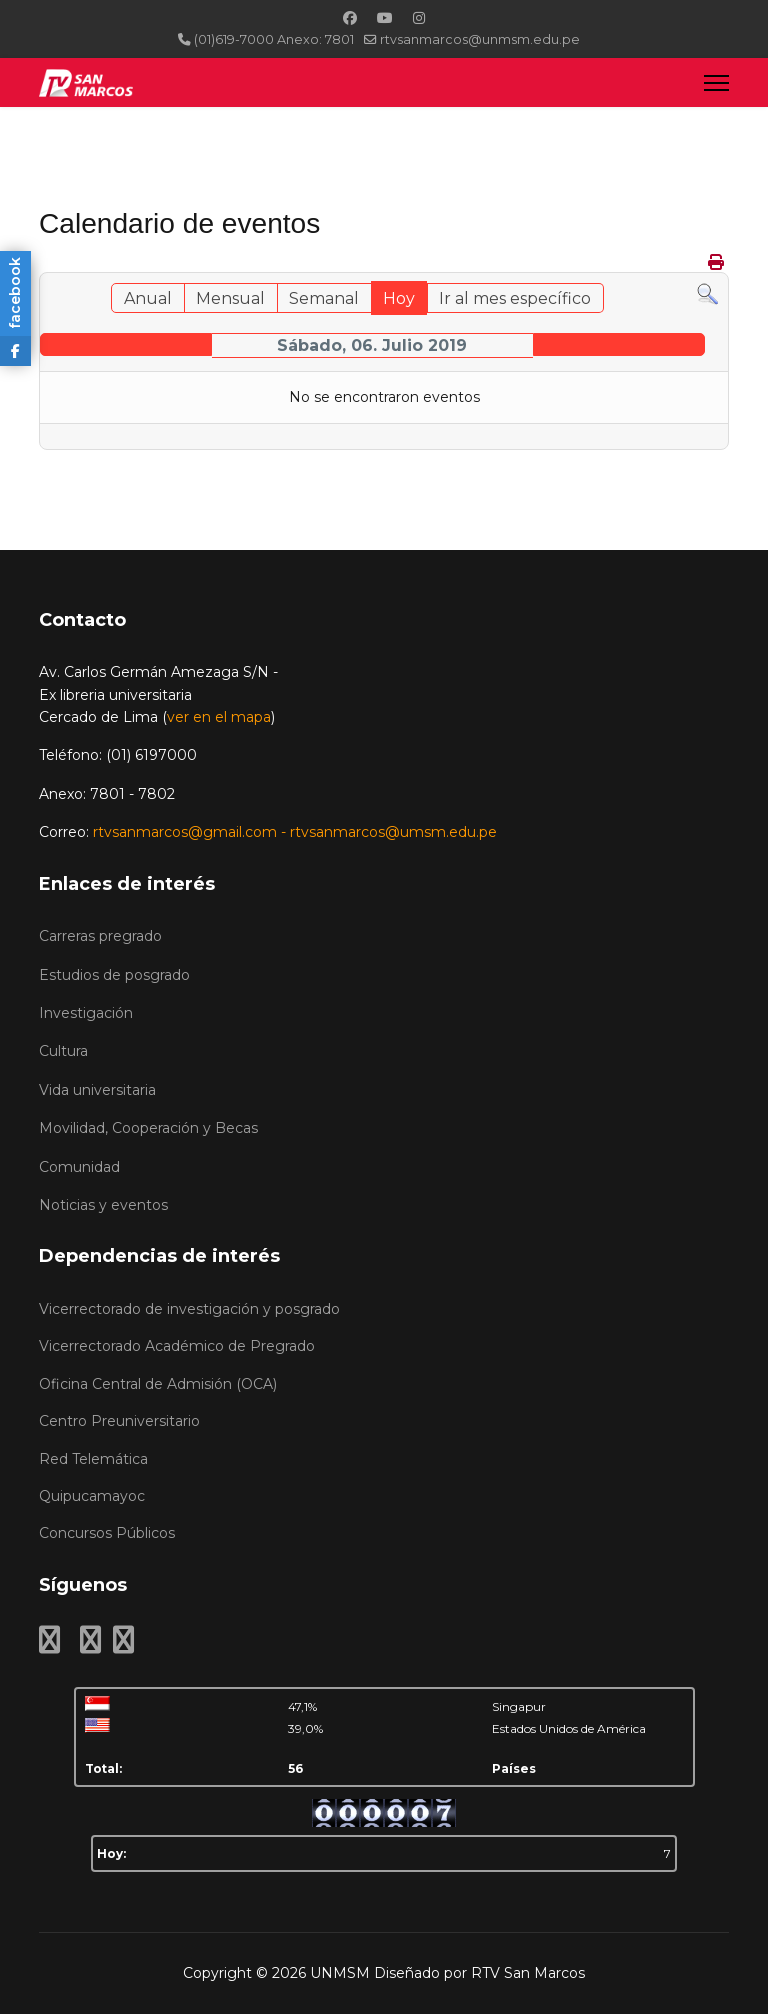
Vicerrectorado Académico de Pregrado (177, 1346)
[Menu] (716, 82)
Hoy (399, 298)
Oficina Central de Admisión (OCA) (158, 1384)
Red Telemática (93, 1459)
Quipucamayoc (92, 1496)
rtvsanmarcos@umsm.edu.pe (393, 832)
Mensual (230, 298)
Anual (148, 298)
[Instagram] (419, 18)
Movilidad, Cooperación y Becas (148, 1128)
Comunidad (79, 1167)
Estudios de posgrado (114, 975)
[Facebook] (350, 18)
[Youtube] (385, 18)
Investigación (86, 1013)
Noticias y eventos (103, 1205)
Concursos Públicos (107, 1533)
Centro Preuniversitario (119, 1421)
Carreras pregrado (100, 936)
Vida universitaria (97, 1090)
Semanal (324, 298)
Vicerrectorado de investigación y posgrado (189, 1309)
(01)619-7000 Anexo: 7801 (274, 39)
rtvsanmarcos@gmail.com (185, 832)
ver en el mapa (219, 717)
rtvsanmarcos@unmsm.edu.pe (480, 39)
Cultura (63, 1051)
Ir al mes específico (515, 298)
